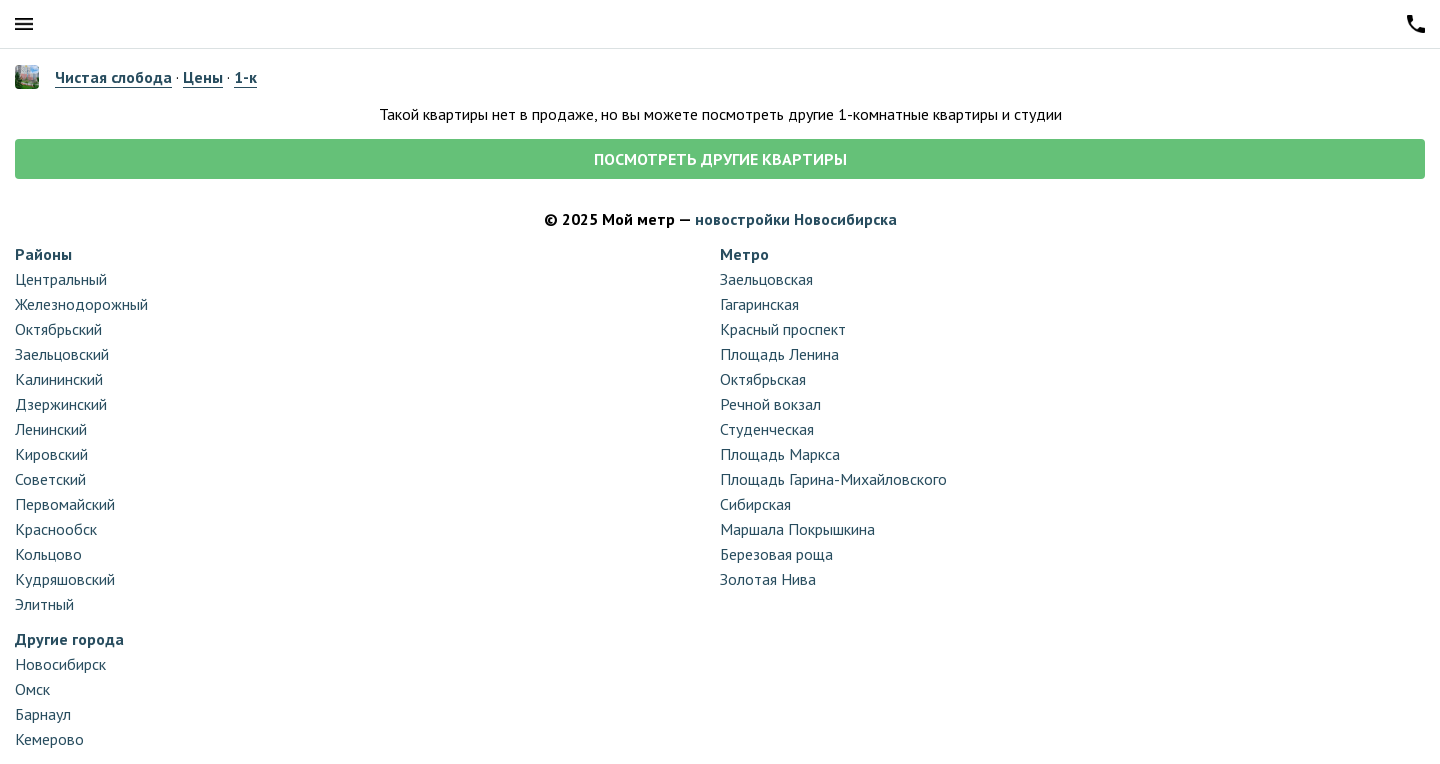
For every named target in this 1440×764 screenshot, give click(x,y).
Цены (203, 77)
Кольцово (48, 554)
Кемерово (49, 739)
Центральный (61, 279)
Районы (43, 254)
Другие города (69, 639)
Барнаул (43, 714)
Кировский (51, 454)
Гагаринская (759, 304)
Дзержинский (61, 404)
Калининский (59, 379)
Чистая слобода (113, 77)
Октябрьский (58, 329)
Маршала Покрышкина (797, 529)
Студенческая (767, 429)
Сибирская (755, 504)
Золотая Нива (768, 579)
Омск (32, 689)
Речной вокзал (770, 404)
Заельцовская (766, 279)
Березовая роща (776, 554)
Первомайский (65, 504)
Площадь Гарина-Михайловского (833, 479)
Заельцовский (62, 354)
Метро (744, 254)
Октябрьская (763, 379)
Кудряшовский (65, 579)
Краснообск (56, 529)
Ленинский (51, 429)
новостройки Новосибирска (796, 219)
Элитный (44, 604)
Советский (50, 479)
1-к (245, 77)
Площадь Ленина (779, 354)
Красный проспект (783, 329)
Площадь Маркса (780, 454)
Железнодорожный (81, 304)
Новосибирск (60, 664)
